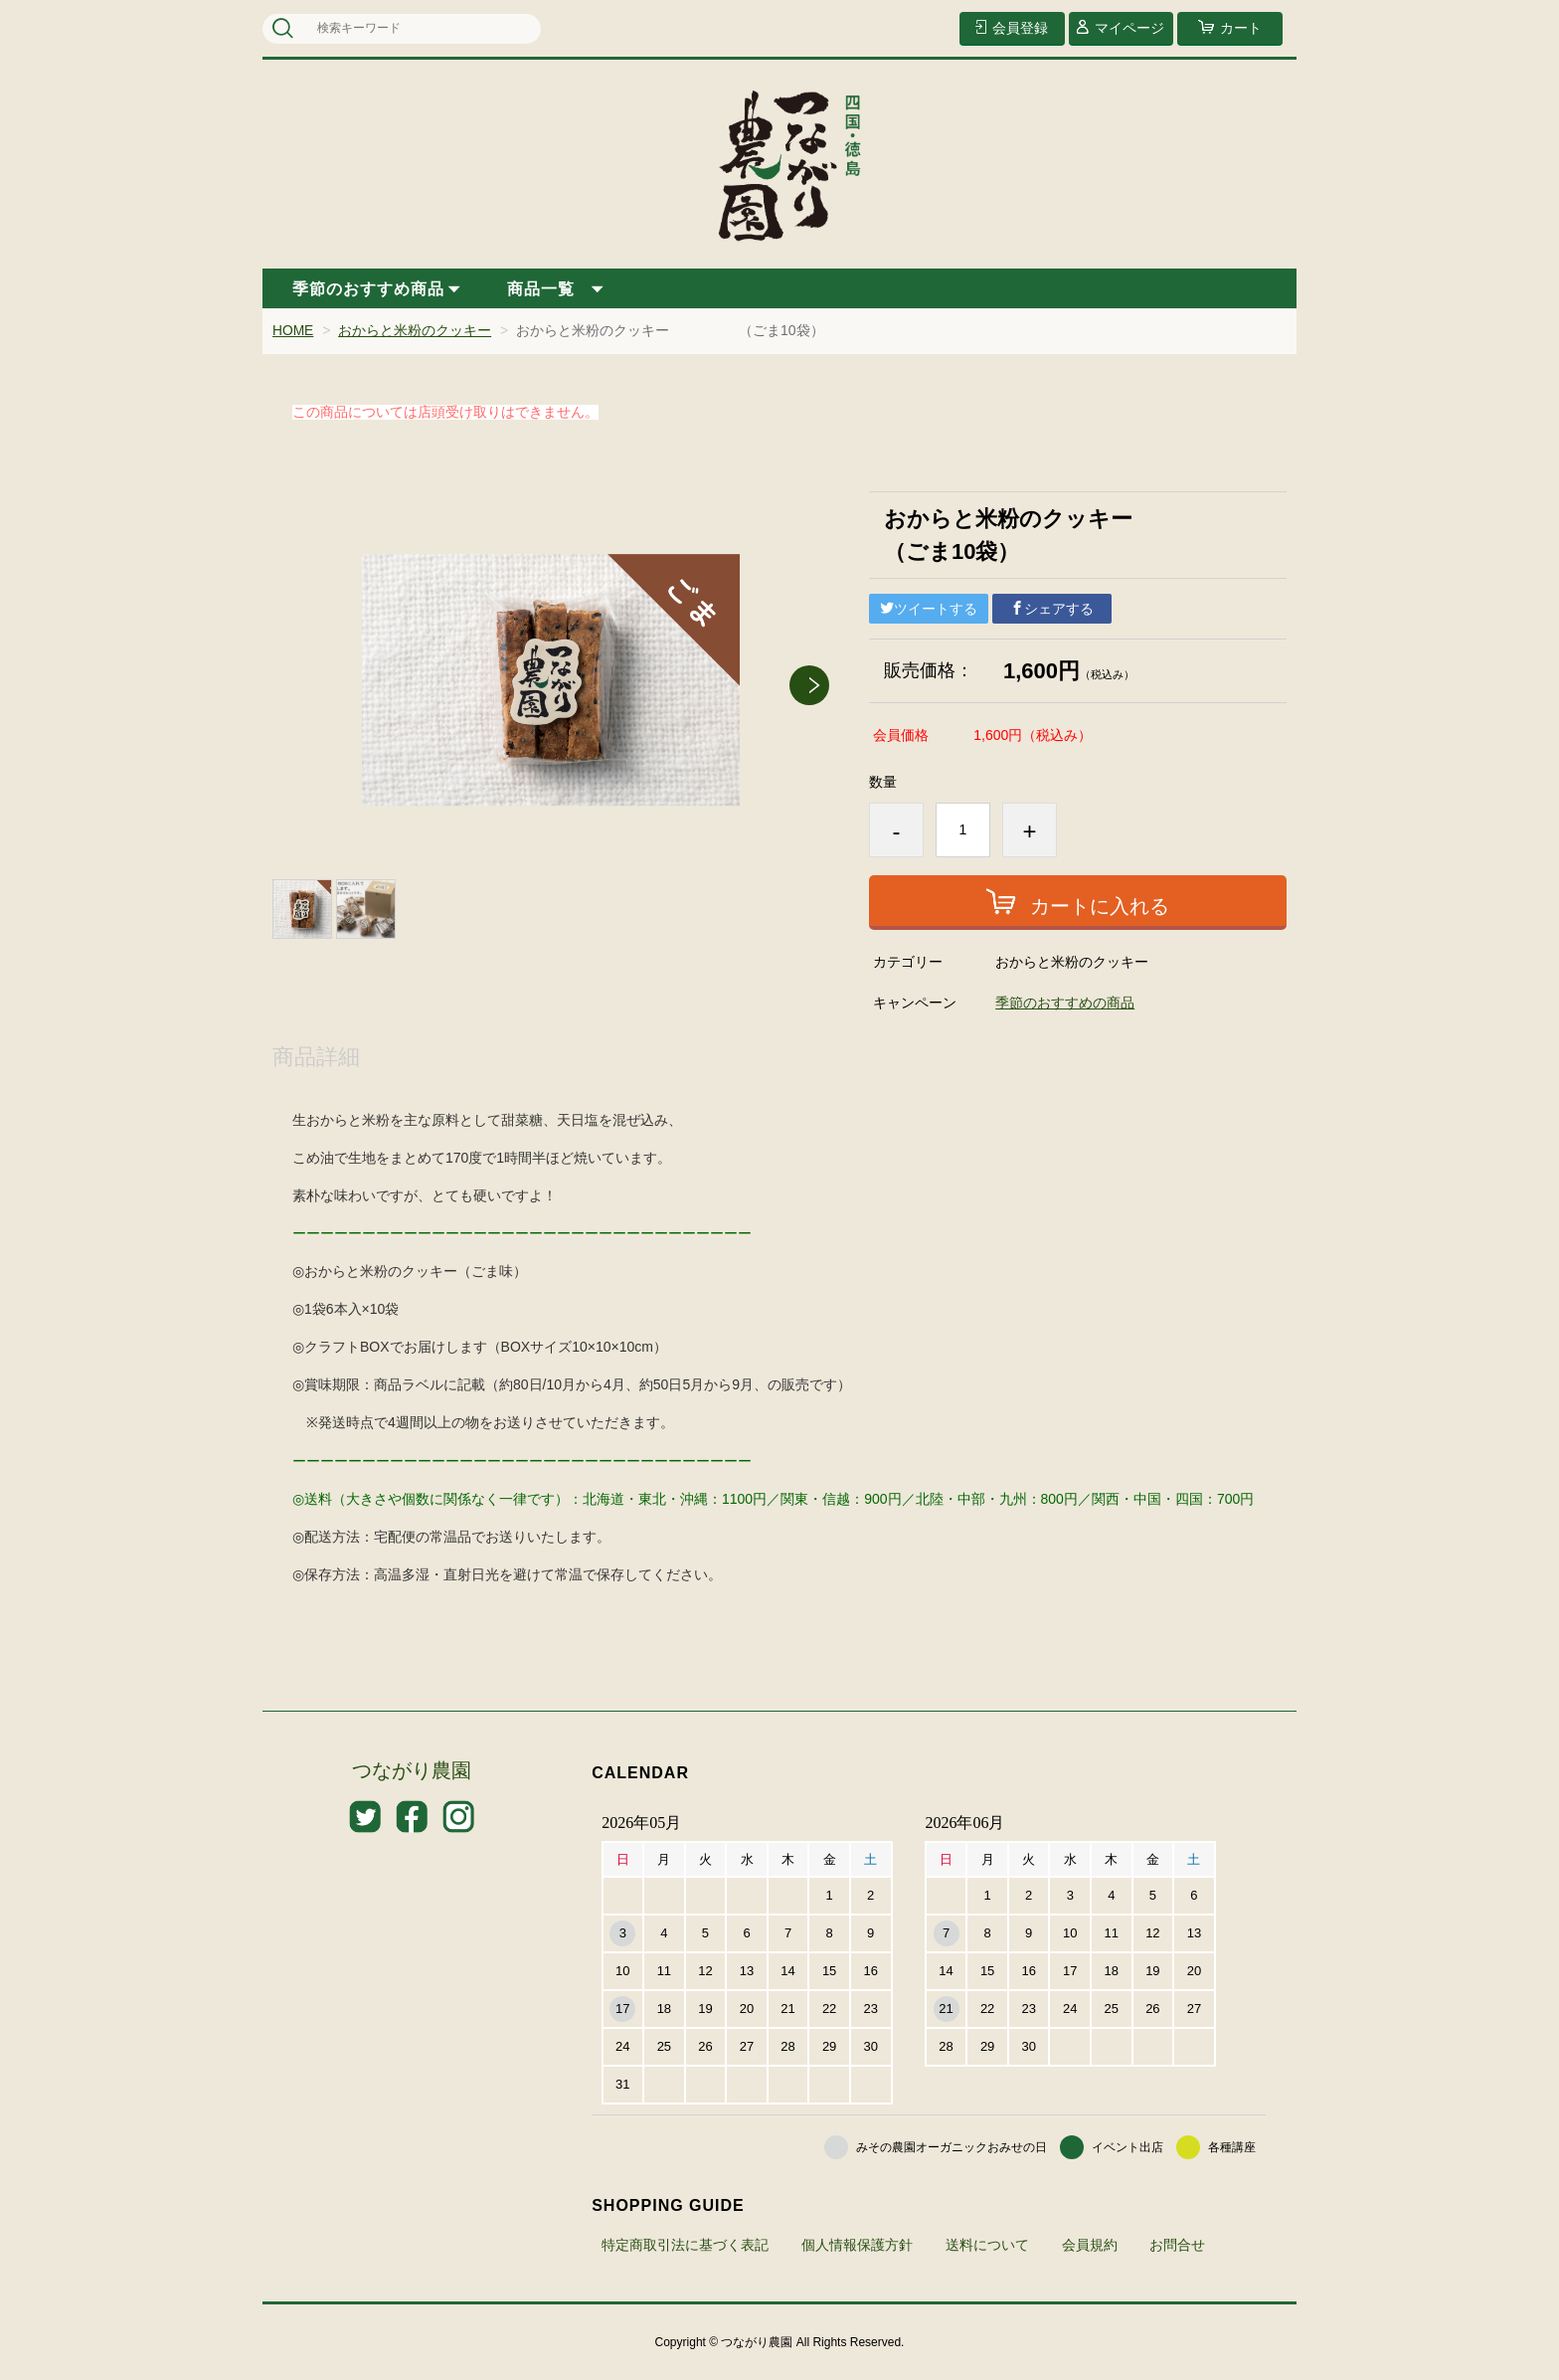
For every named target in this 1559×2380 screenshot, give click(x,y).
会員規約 (1090, 2244)
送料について (987, 2244)
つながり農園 (411, 1770)
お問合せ (1177, 2244)
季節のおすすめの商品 (1064, 1001)
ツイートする (928, 608)
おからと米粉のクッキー (415, 330)
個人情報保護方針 (857, 2244)
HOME (293, 330)
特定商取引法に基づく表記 (685, 2244)
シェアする (1052, 608)
